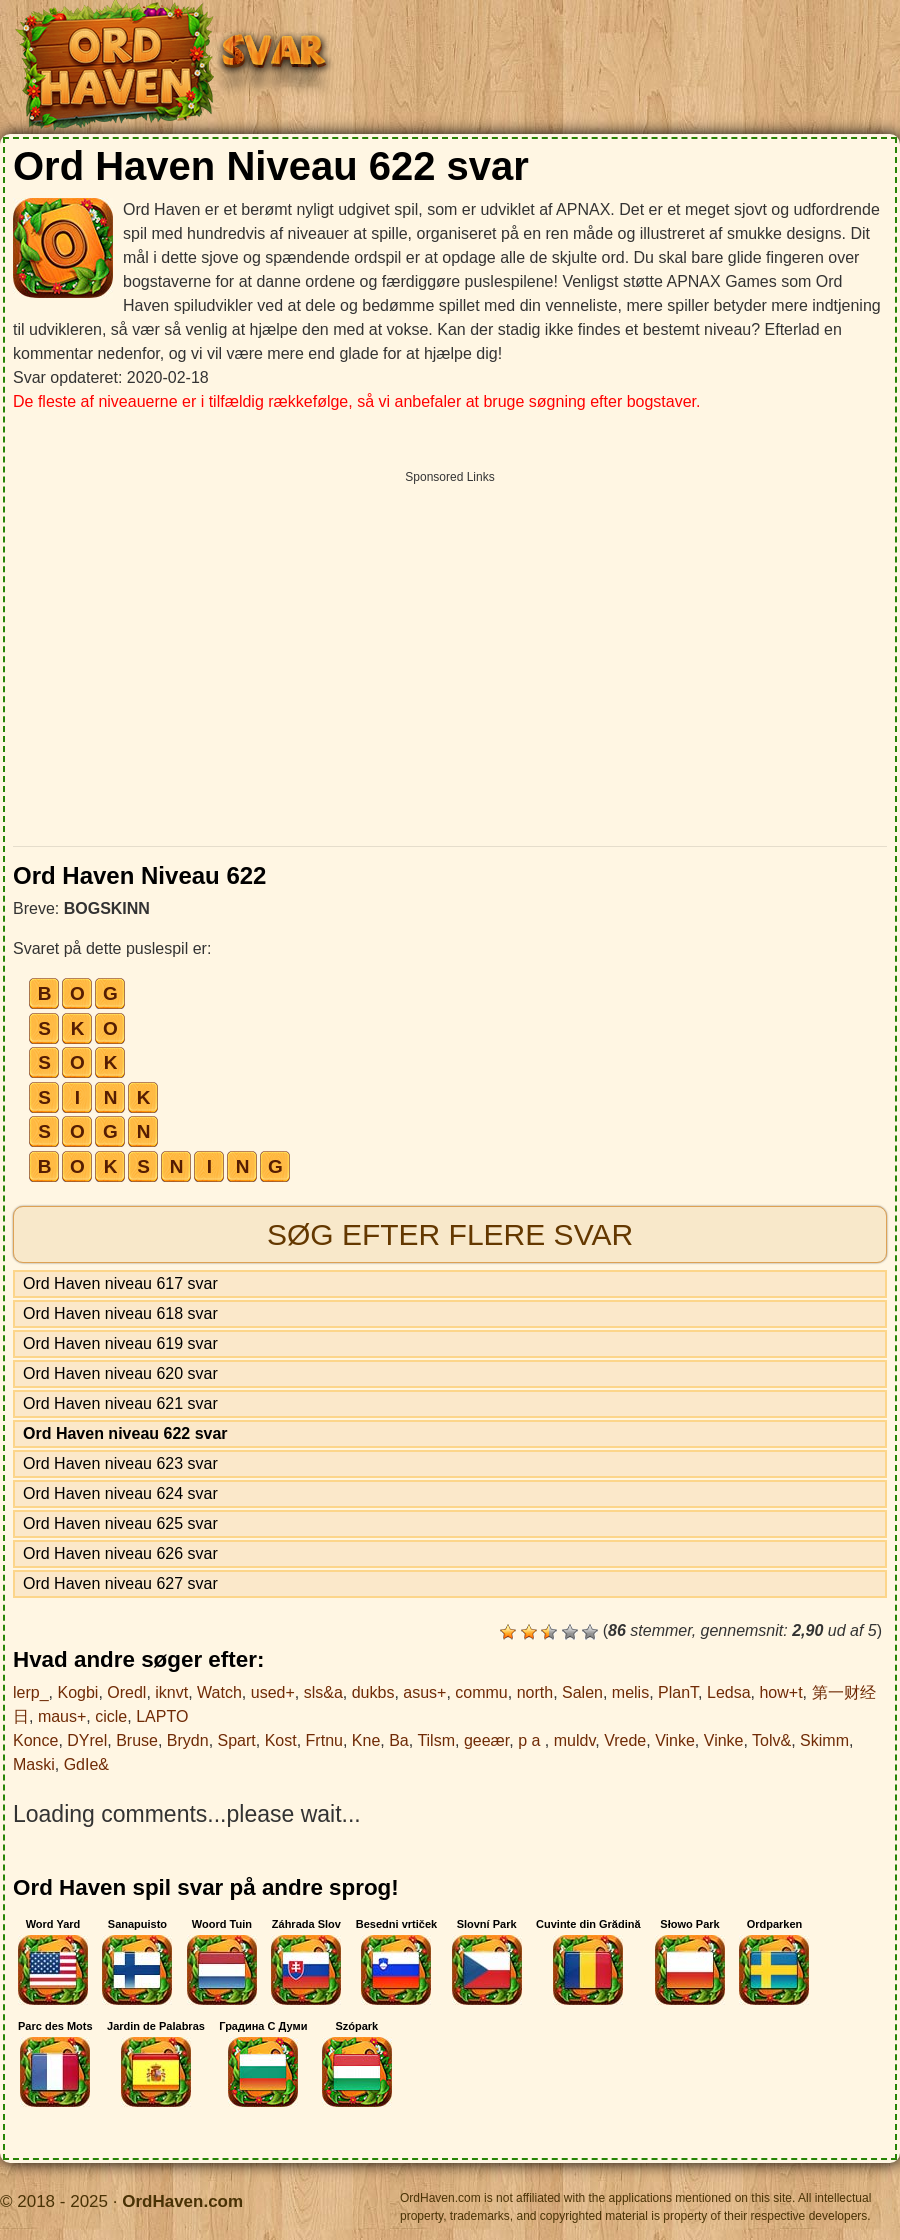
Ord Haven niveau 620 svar (120, 1373)
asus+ (424, 1692)
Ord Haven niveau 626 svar (120, 1553)
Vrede (625, 1740)
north (535, 1692)
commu (481, 1692)
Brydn (188, 1740)
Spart (237, 1740)
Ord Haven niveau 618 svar (120, 1313)
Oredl (126, 1692)
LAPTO (162, 1716)
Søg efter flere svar (450, 1234)
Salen (582, 1692)
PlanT (678, 1692)
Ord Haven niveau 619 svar (120, 1343)
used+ (273, 1692)
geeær (486, 1740)
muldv (575, 1740)
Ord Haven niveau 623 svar (120, 1463)
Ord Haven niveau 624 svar (120, 1493)
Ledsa (729, 1692)
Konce (35, 1740)
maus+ (62, 1716)
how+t (780, 1692)
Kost (281, 1740)
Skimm (824, 1740)
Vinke (675, 1740)
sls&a (323, 1692)
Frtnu (324, 1740)
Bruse (137, 1740)
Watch (219, 1692)
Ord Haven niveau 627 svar (120, 1583)
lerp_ (31, 1692)
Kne (366, 1740)
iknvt (171, 1692)
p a (531, 1740)
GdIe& (86, 1764)
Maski (34, 1764)
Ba (399, 1740)
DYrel (87, 1740)
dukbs (373, 1692)
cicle (111, 1716)
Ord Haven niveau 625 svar (120, 1523)
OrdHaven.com (182, 2201)
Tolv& (771, 1740)
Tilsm (436, 1740)
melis (630, 1692)
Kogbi (77, 1692)
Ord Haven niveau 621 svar (120, 1403)
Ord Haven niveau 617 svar (120, 1283)
